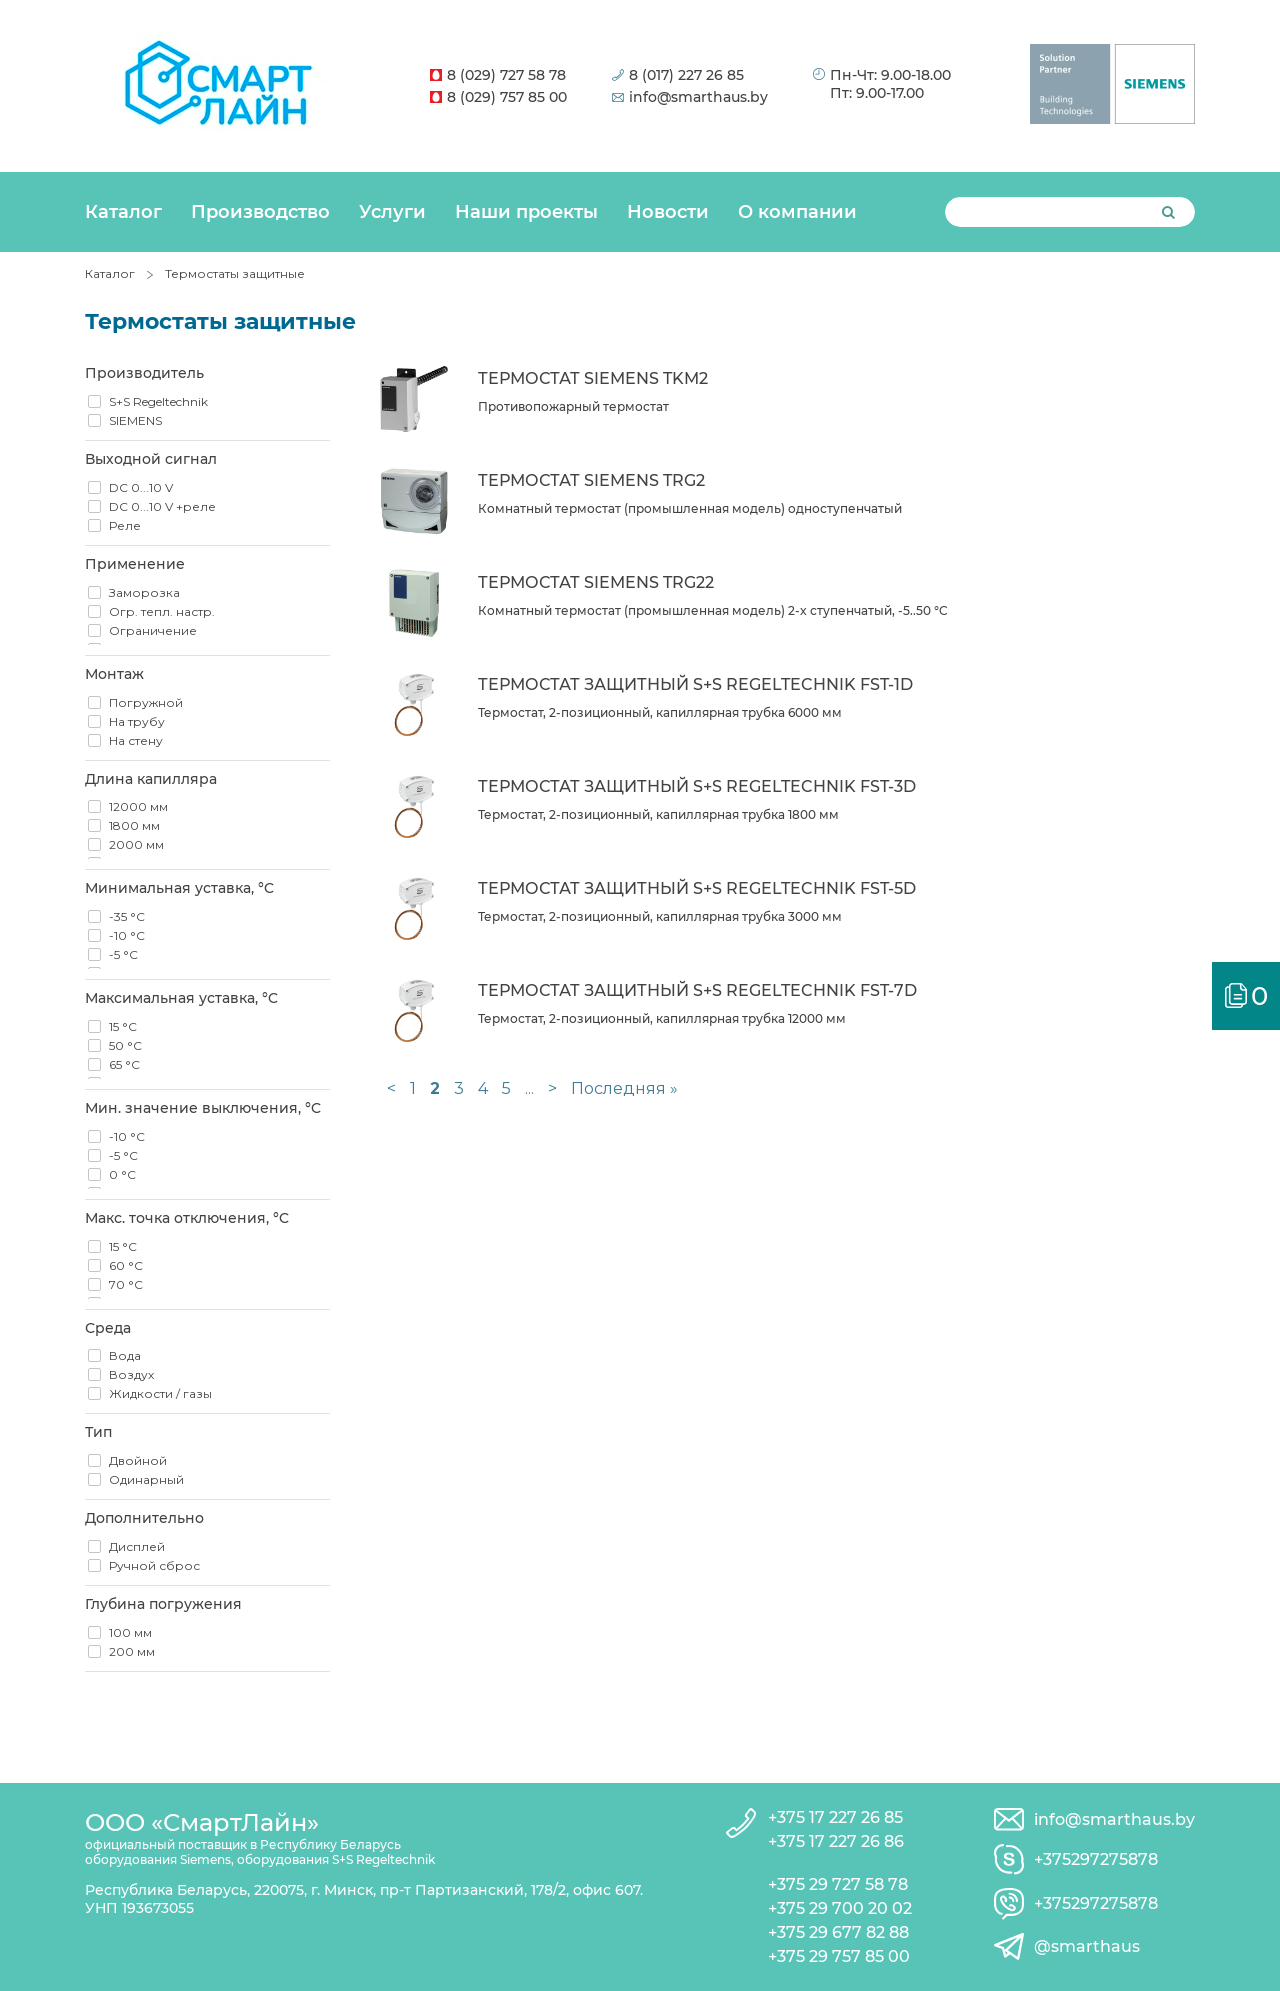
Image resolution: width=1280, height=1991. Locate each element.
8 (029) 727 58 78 (498, 75)
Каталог (123, 212)
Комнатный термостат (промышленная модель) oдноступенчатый (690, 508)
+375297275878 (1096, 1859)
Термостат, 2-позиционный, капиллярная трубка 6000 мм (660, 712)
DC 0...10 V (141, 487)
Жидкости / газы (160, 1393)
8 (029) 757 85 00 (498, 97)
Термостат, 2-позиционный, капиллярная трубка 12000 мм (662, 1018)
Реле (125, 525)
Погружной (146, 702)
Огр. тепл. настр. (162, 611)
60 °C (126, 1265)
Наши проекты (526, 212)
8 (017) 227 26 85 (678, 75)
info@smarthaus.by (690, 97)
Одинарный (146, 1479)
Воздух (131, 1374)
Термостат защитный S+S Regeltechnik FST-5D (697, 888)
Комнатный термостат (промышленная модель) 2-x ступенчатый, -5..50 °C (713, 610)
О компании (797, 212)
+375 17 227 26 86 (836, 1841)
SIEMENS (135, 420)
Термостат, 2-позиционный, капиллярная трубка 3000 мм (660, 916)
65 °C (124, 1064)
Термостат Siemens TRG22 (596, 582)
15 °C (123, 1026)
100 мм (130, 1632)
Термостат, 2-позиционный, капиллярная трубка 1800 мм (658, 814)
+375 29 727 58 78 (838, 1884)
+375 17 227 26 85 (835, 1817)
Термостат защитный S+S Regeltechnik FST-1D (695, 684)
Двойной (138, 1460)
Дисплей (137, 1546)
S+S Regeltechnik (158, 401)
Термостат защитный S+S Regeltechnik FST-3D (697, 786)
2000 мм (136, 844)
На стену (136, 740)
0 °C (122, 1174)
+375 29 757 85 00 (839, 1956)
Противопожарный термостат (573, 406)
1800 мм (134, 825)
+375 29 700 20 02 (840, 1908)
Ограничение (153, 630)
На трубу (137, 721)
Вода (125, 1355)
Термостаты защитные (235, 273)
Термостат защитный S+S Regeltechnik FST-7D (697, 990)
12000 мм (138, 806)
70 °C (126, 1284)
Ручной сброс (154, 1565)
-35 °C (127, 916)
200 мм (132, 1651)
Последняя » (624, 1088)
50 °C (125, 1045)
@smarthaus (1087, 1946)
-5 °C (123, 954)
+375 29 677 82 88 (838, 1932)
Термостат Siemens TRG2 (591, 480)
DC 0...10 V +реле (162, 506)
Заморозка (144, 592)
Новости (668, 212)
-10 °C (127, 935)
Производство (260, 212)
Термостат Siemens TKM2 (593, 378)
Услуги (392, 212)
